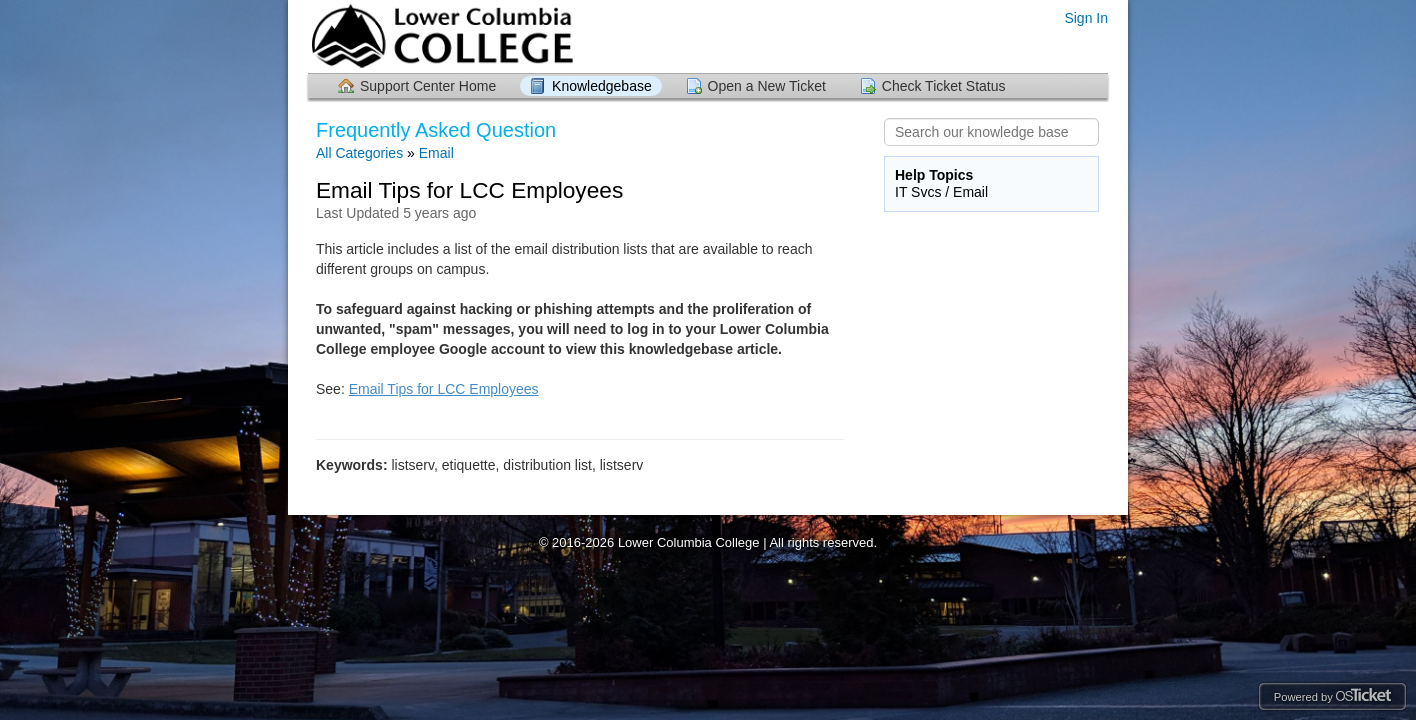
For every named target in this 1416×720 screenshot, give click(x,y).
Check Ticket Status (944, 86)
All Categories (359, 153)
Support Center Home (428, 86)
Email (436, 153)
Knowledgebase (602, 86)
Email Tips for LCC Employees (444, 389)
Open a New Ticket (767, 86)
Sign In (1086, 18)
